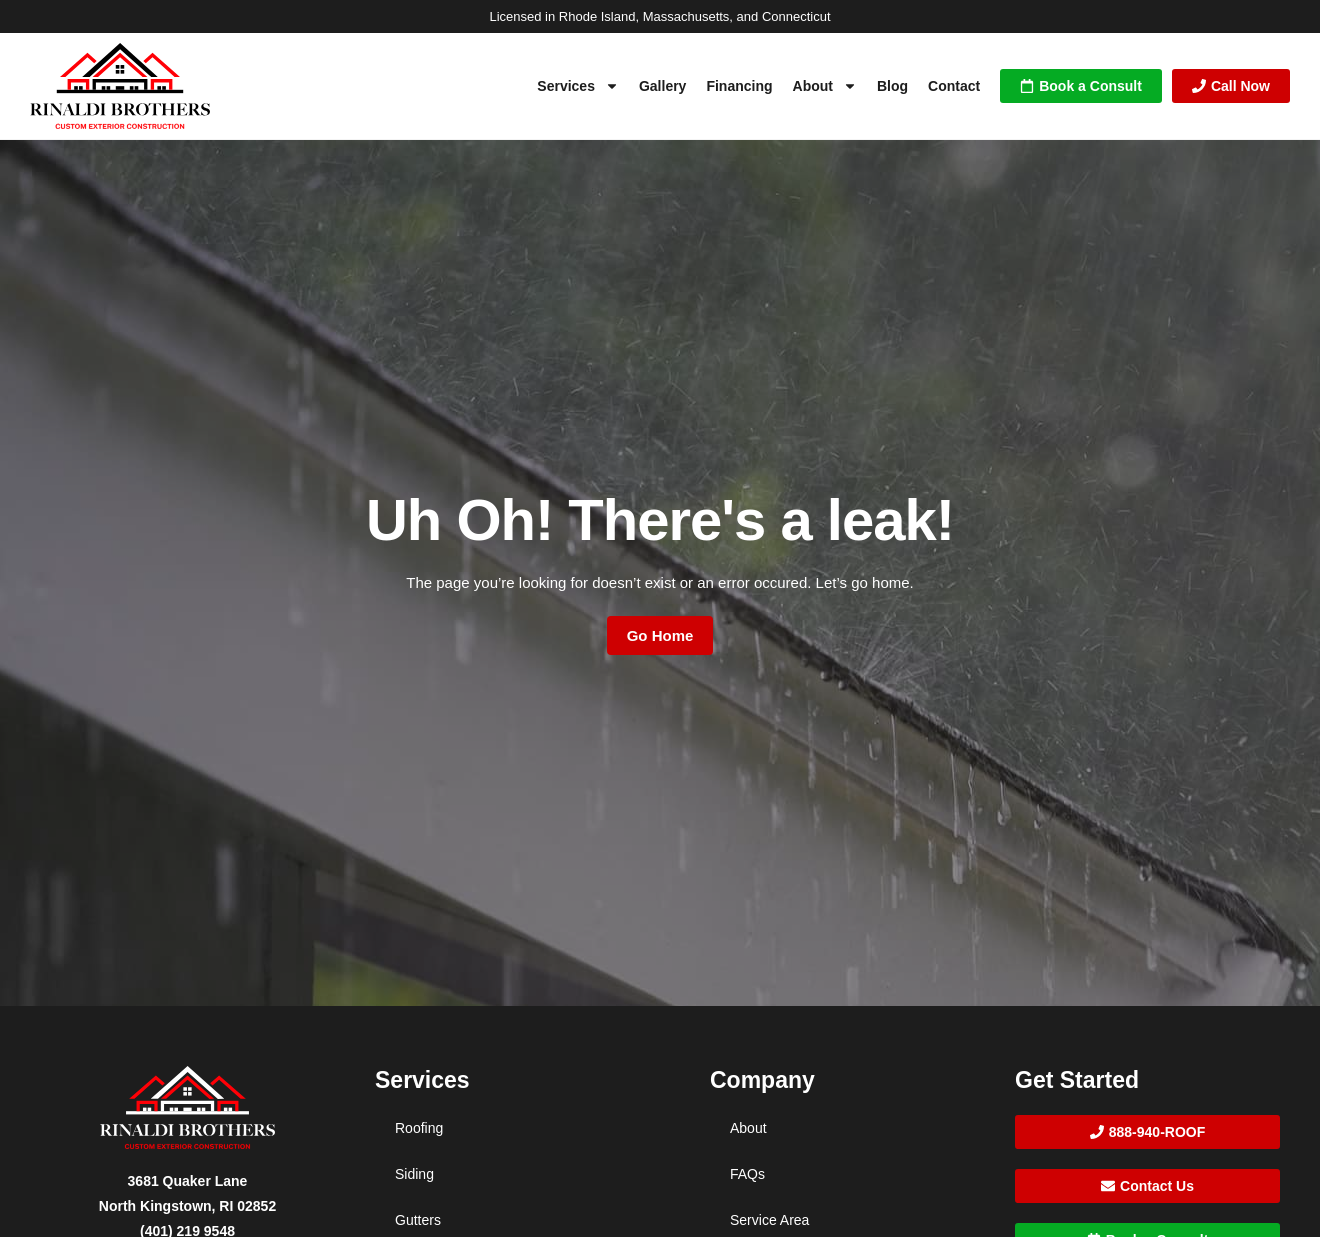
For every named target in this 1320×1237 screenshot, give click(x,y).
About (825, 86)
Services (578, 86)
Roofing (419, 1128)
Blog (892, 86)
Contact (954, 86)
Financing (739, 86)
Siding (414, 1174)
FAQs (747, 1174)
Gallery (662, 86)
